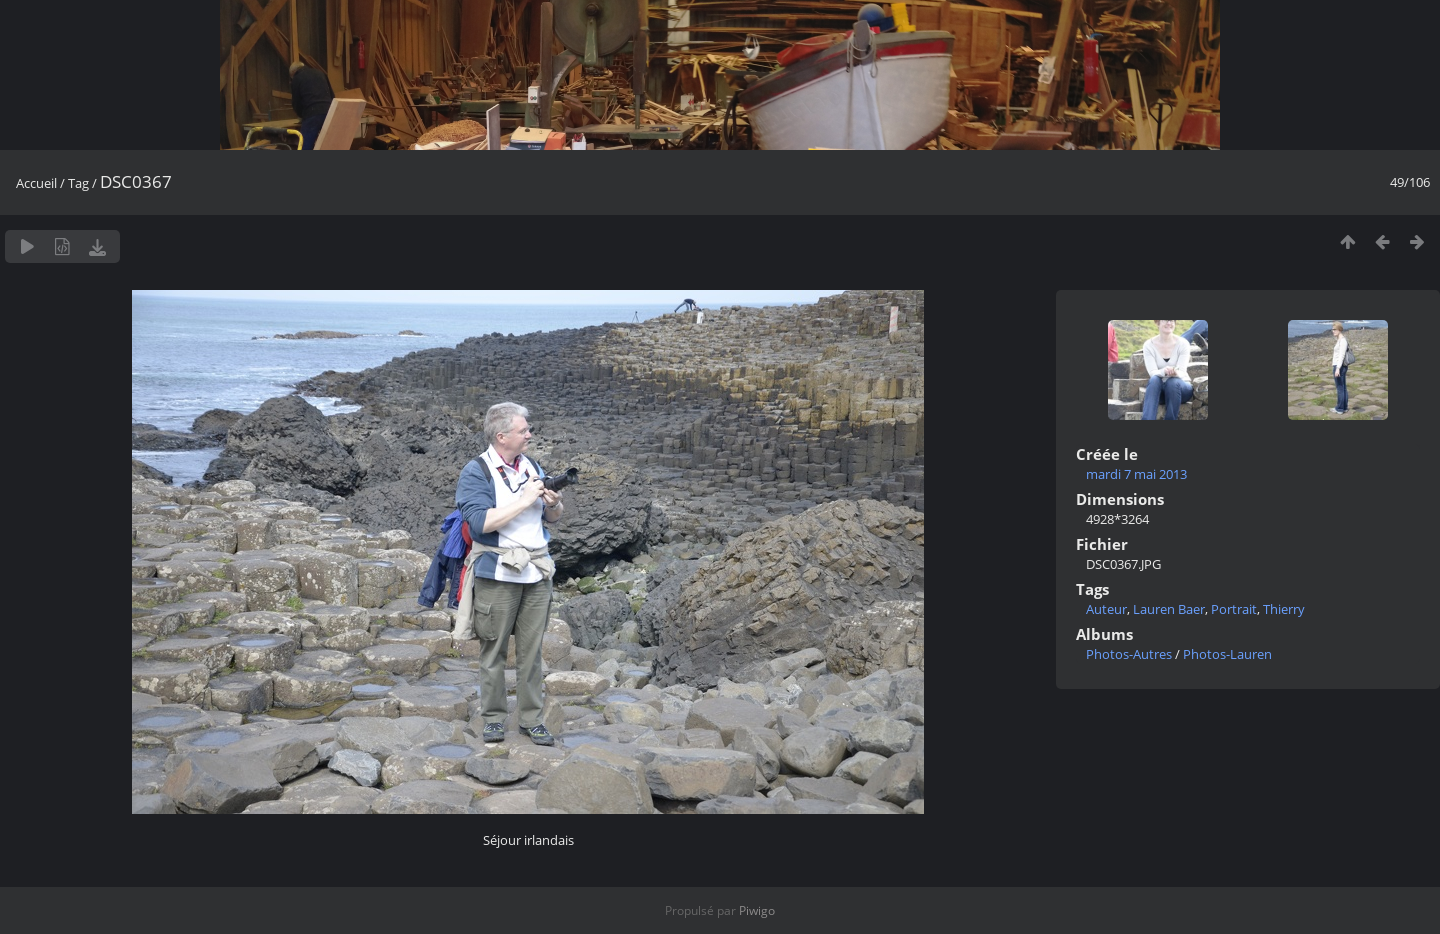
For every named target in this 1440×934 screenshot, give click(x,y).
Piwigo (757, 910)
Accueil (36, 183)
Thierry (1284, 609)
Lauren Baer (1169, 609)
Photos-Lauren (1227, 654)
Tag (78, 183)
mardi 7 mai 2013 (1136, 474)
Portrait (1234, 609)
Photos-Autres (1129, 654)
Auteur (1106, 609)
